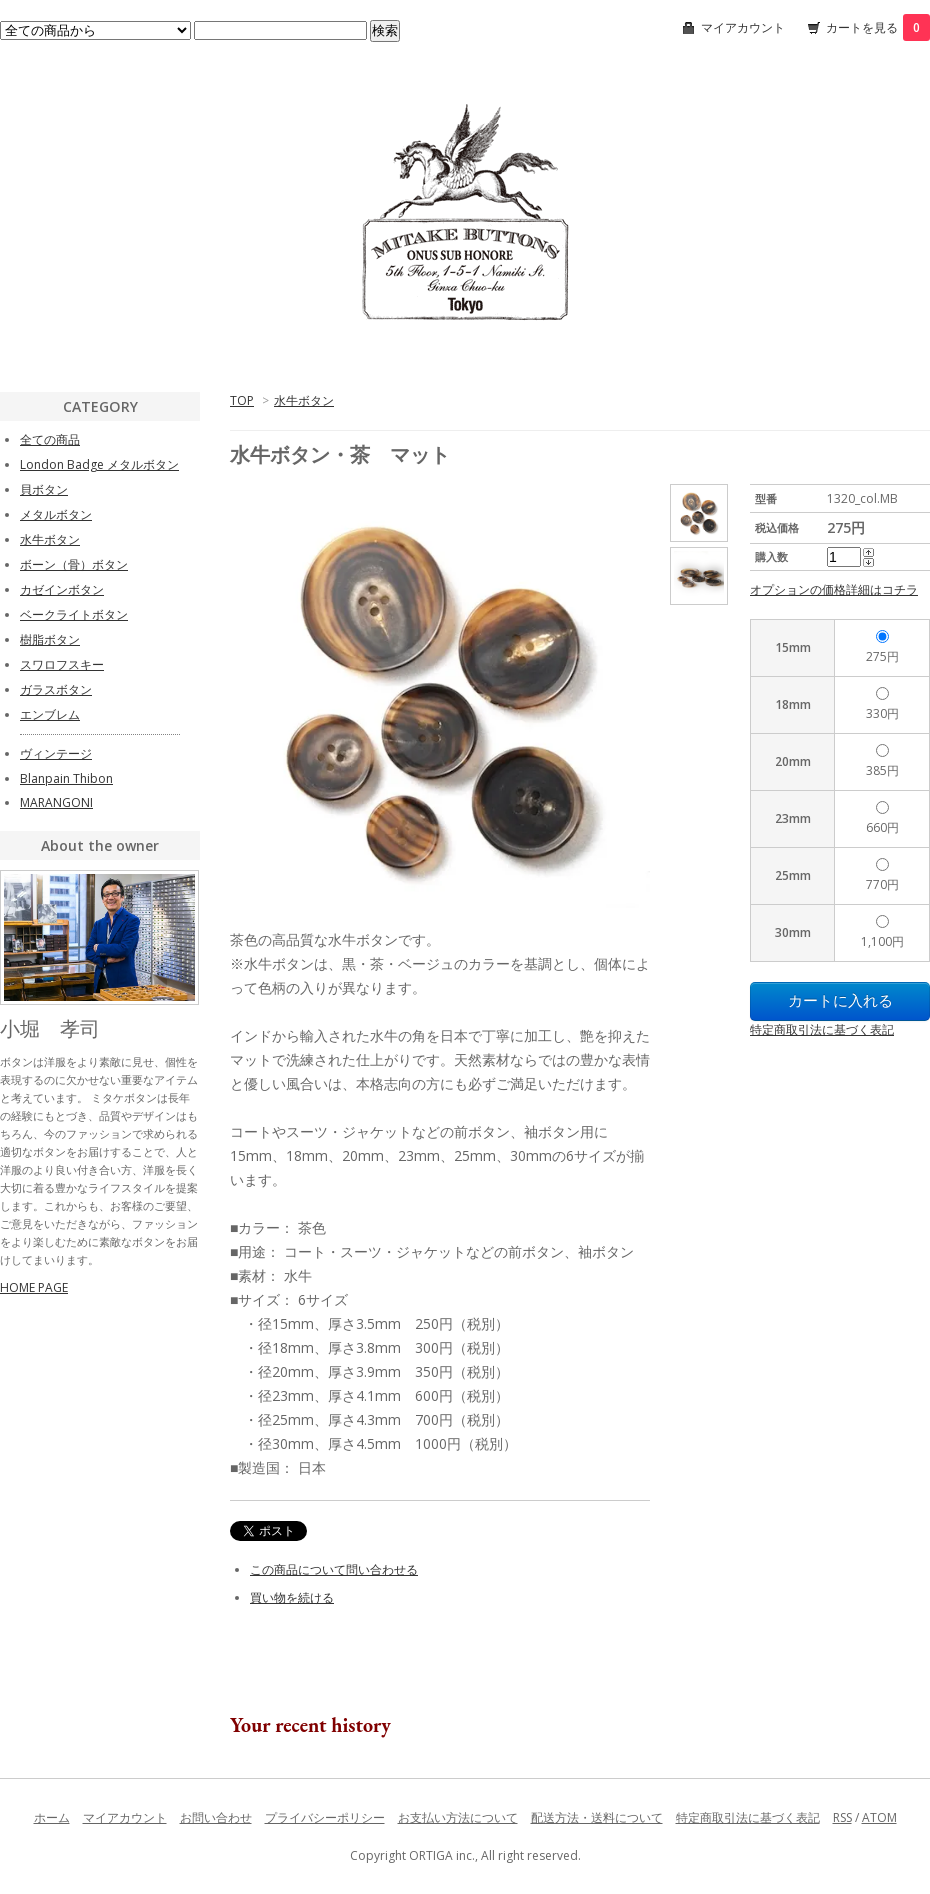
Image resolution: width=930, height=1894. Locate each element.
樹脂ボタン (50, 639)
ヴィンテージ (56, 753)
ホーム (52, 1817)
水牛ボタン (304, 400)
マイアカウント (743, 27)
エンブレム (50, 714)
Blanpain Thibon (66, 778)
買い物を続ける (292, 1597)
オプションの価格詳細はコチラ (834, 589)
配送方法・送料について (597, 1817)
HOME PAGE (34, 1287)
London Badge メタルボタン (99, 464)
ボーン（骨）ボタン (74, 564)
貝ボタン (44, 489)
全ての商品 (50, 439)
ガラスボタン (56, 689)
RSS (842, 1817)
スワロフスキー (62, 664)
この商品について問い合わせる (334, 1569)
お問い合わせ (216, 1817)
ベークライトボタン (74, 614)
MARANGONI (56, 802)
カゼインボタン (62, 589)
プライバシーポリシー (325, 1817)
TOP (242, 400)
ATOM (879, 1817)
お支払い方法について (458, 1817)
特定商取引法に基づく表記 (822, 1029)
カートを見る (878, 27)
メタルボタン (56, 514)
